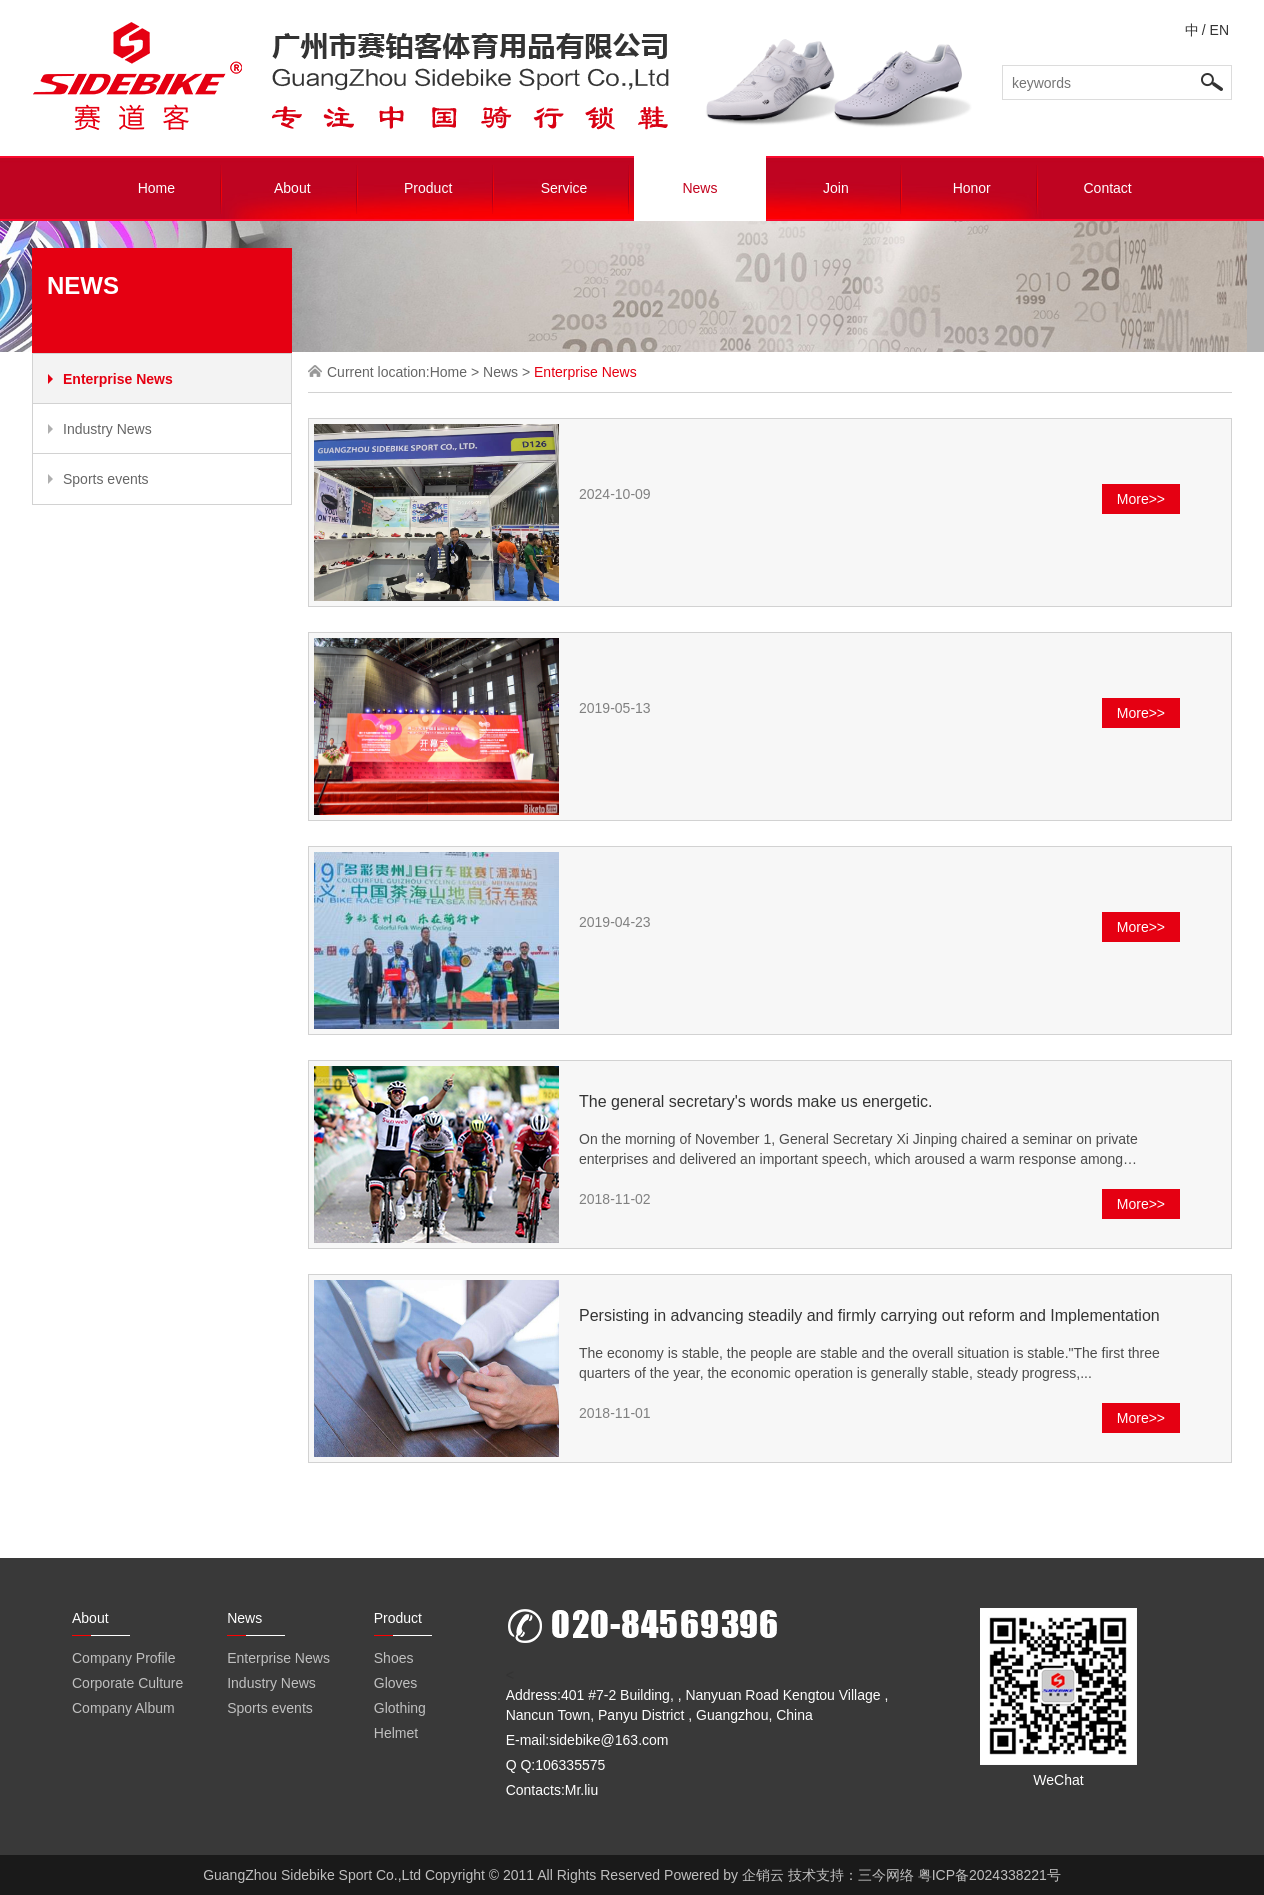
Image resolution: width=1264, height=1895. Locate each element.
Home (156, 188)
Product (428, 188)
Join (836, 188)
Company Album (123, 1708)
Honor (972, 188)
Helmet (396, 1733)
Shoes (394, 1658)
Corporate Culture (127, 1683)
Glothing (400, 1708)
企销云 (763, 1875)
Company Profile (124, 1658)
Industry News (100, 429)
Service (564, 188)
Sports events (98, 479)
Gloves (396, 1683)
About (292, 188)
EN (1219, 30)
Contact (1107, 188)
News (699, 188)
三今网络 (886, 1875)
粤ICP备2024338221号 (989, 1875)
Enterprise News (110, 379)
